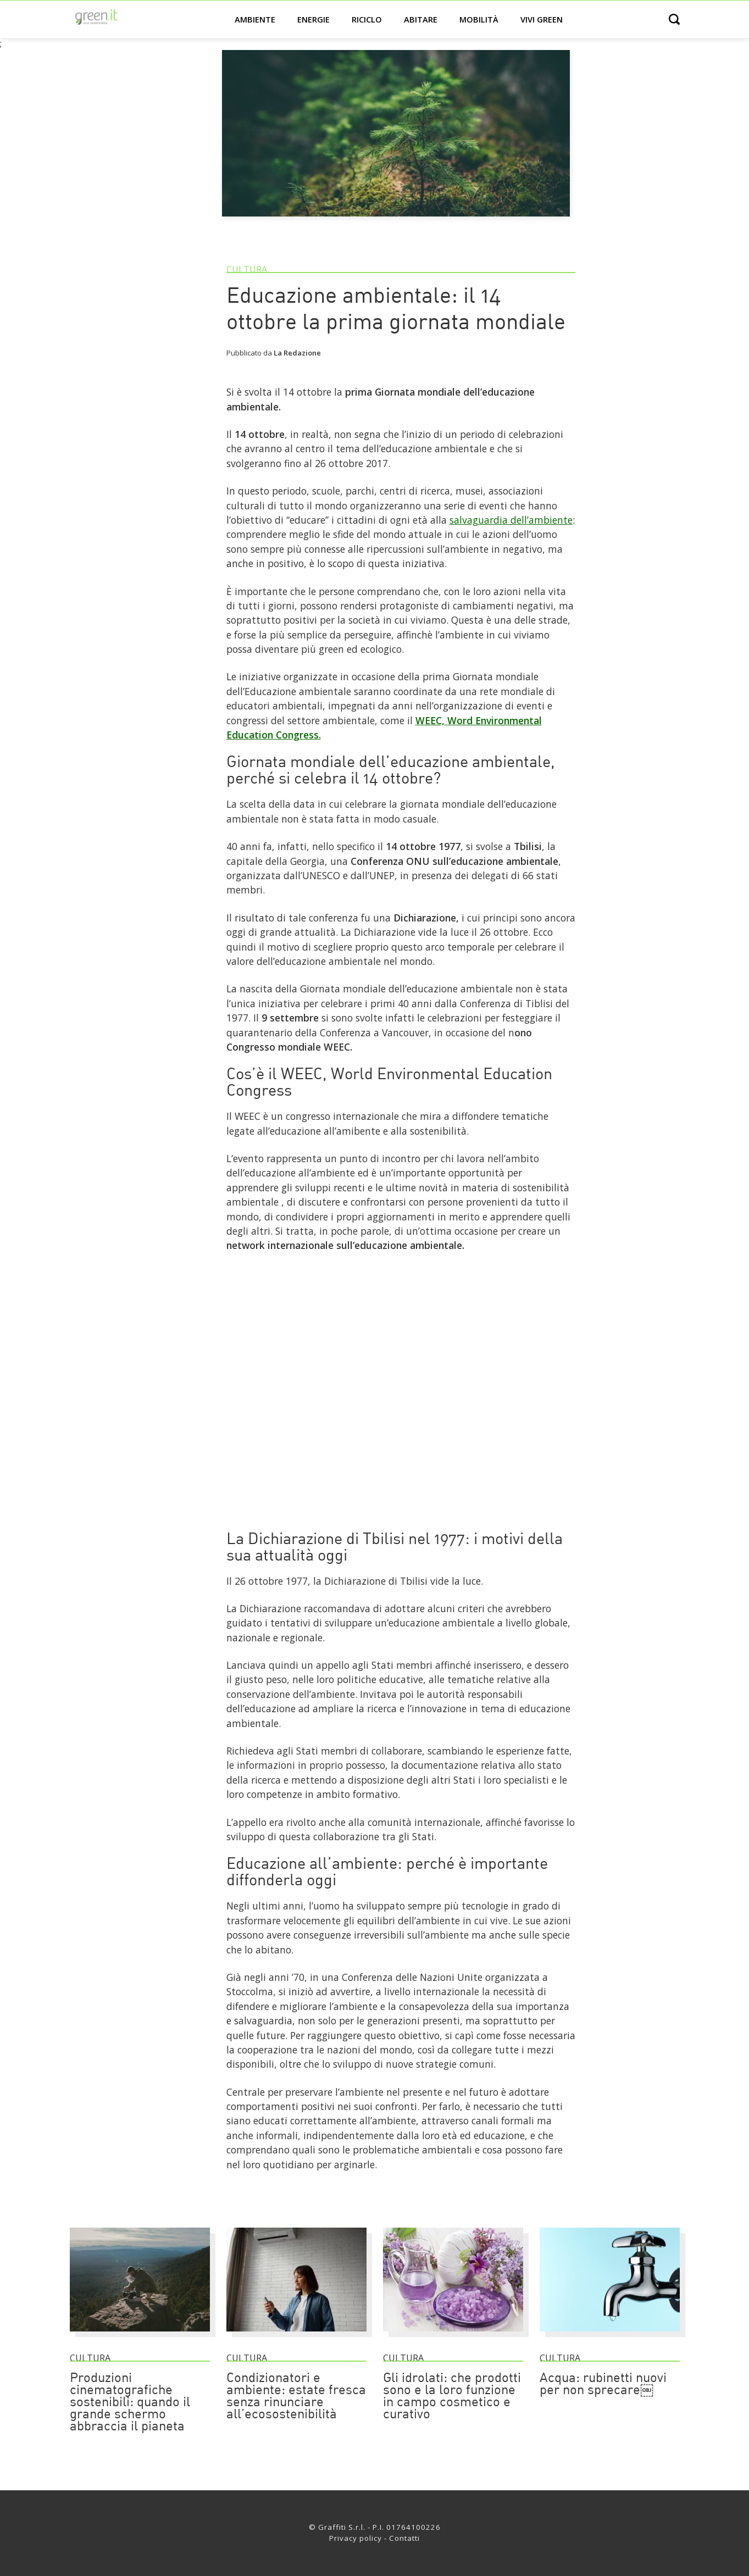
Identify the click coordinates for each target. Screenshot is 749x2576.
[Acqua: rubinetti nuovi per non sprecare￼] (610, 2336)
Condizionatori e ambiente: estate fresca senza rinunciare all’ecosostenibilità (296, 2397)
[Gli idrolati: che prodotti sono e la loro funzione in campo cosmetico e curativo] (453, 2336)
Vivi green (541, 19)
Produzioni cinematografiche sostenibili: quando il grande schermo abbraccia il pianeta (130, 2403)
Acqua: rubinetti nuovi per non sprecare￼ (603, 2384)
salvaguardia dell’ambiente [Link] (511, 519)
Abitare (420, 19)
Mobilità (478, 19)
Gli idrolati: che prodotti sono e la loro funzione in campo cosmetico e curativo (452, 2397)
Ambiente (255, 19)
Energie (313, 19)
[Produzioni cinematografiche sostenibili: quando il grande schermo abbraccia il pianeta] (140, 2336)
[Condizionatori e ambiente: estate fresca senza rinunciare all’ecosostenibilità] (296, 2336)
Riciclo (367, 19)
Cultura (246, 269)
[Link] (400, 1511)
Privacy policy (355, 2538)
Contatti (404, 2538)
